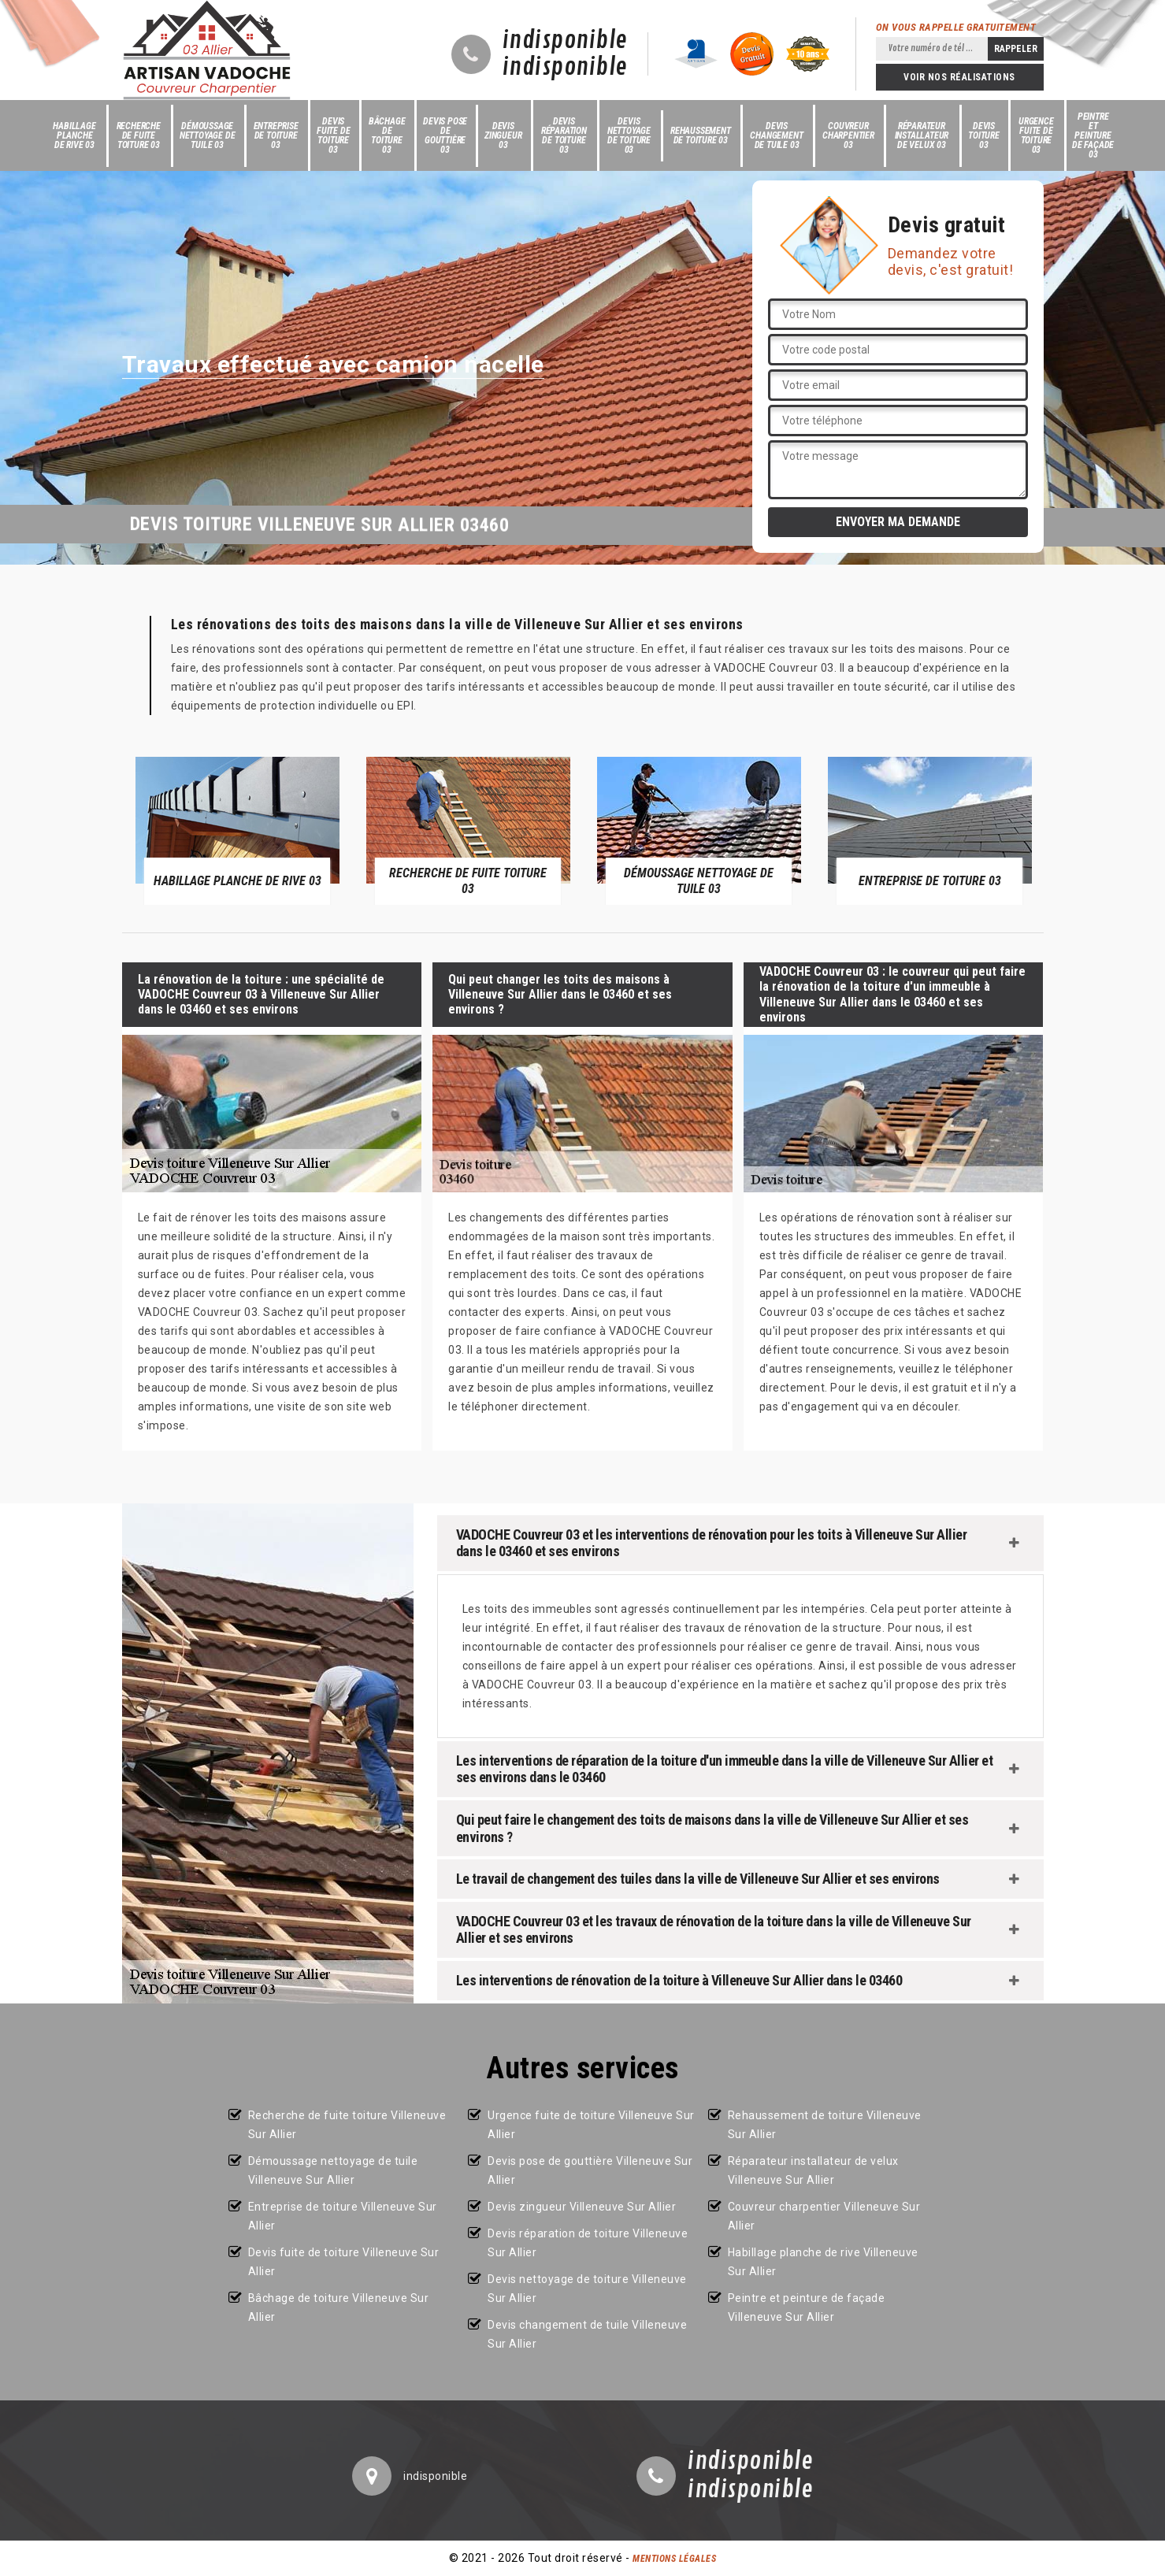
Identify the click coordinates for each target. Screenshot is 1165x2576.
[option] (237, 830)
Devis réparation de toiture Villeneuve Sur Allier (588, 2243)
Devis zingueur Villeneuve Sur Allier (582, 2206)
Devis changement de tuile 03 (776, 135)
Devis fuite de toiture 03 (333, 135)
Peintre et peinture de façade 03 (1093, 135)
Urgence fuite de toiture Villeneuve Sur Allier (591, 2124)
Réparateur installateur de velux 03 (922, 135)
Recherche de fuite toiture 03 (139, 135)
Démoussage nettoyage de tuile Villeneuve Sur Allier (333, 2170)
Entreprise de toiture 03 (276, 135)
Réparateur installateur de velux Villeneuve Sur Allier (813, 2170)
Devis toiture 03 (984, 135)
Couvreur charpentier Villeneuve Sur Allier (824, 2216)
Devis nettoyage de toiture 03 (629, 135)
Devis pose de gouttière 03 (445, 135)
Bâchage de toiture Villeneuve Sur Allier (338, 2307)
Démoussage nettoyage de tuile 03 (208, 135)
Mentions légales (674, 2558)
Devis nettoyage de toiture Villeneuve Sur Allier (587, 2288)
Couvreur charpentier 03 (848, 135)
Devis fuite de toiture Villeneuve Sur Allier (344, 2262)
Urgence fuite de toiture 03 (1036, 135)
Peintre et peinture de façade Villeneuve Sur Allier (806, 2307)
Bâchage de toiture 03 (387, 135)
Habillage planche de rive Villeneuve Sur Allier (823, 2262)
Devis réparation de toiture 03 (564, 135)
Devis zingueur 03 (502, 135)
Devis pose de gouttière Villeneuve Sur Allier (590, 2170)
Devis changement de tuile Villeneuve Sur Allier (587, 2334)
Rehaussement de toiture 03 (700, 135)
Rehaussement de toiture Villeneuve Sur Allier (825, 2124)
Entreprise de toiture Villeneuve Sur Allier (342, 2216)
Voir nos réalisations (959, 77)
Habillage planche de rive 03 (74, 135)
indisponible (565, 41)
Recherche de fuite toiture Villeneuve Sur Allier (347, 2124)
